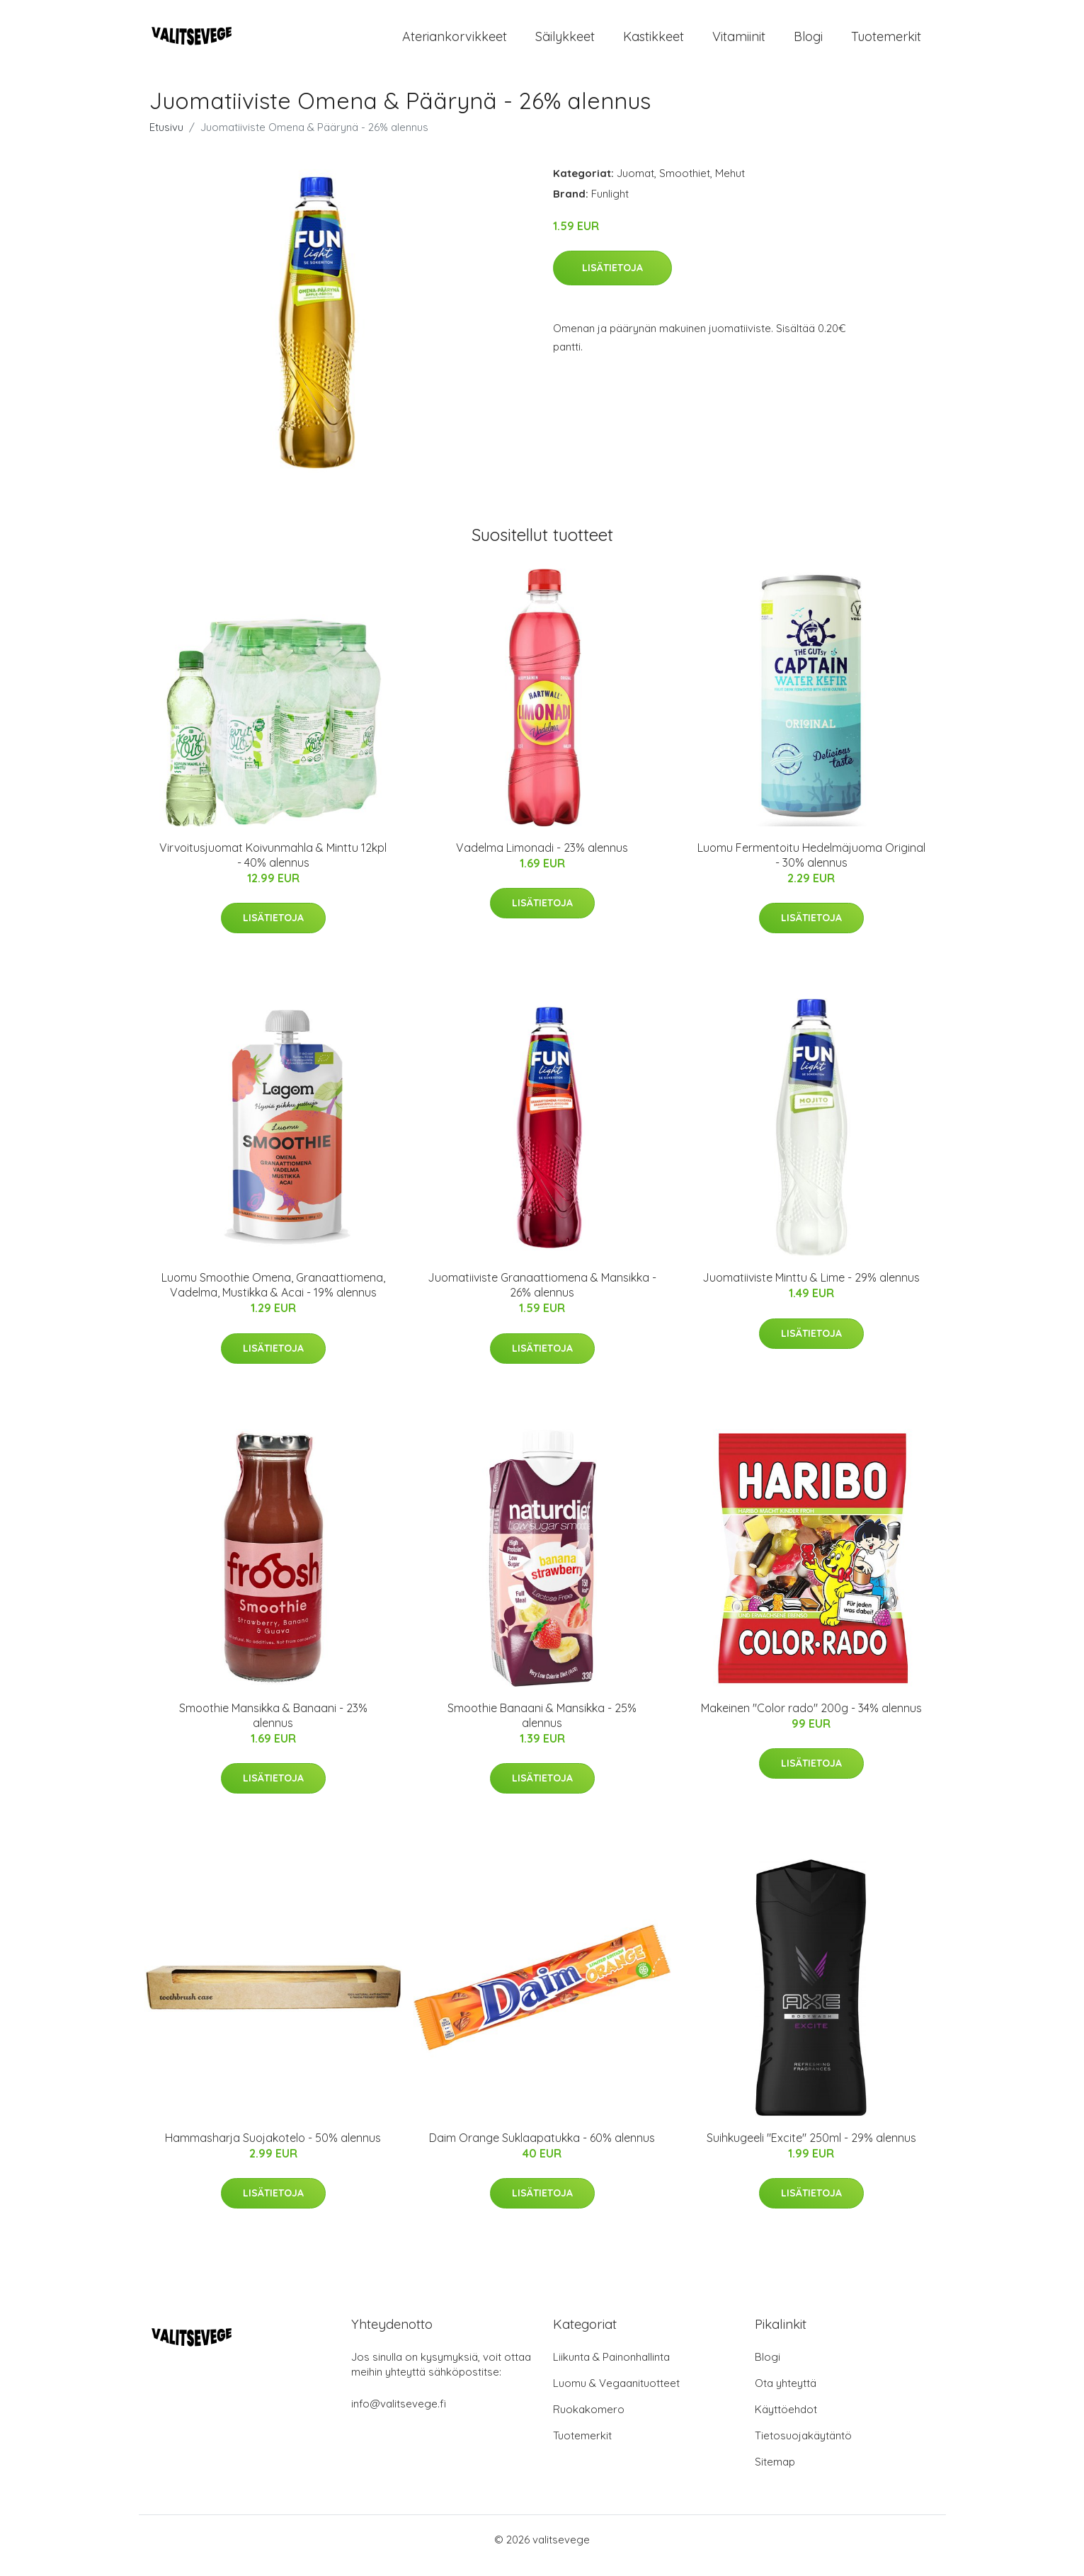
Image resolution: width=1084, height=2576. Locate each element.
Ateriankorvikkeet (454, 42)
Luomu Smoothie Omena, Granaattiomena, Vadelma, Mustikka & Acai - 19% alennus (273, 1296)
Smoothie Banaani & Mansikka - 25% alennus (542, 1727)
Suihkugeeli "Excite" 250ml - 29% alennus (811, 2150)
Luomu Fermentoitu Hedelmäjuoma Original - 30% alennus (811, 867)
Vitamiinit (738, 42)
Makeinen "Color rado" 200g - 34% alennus (811, 1720)
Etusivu (166, 139)
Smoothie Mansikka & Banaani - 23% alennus (273, 1727)
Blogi (808, 42)
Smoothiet (684, 185)
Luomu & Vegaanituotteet (616, 2395)
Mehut (730, 185)
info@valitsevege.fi (398, 2415)
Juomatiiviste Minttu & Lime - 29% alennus (811, 1289)
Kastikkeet (653, 42)
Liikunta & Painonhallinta (611, 2369)
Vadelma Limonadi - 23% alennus (542, 860)
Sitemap (775, 2473)
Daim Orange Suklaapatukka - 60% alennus (542, 2150)
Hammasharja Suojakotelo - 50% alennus (273, 2150)
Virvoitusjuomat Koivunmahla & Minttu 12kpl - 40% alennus (273, 867)
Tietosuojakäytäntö (803, 2447)
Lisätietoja (612, 279)
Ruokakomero (588, 2421)
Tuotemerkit (886, 42)
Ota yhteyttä (785, 2395)
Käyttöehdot (786, 2421)
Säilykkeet (565, 42)
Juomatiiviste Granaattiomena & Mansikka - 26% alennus (542, 1296)
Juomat (635, 185)
